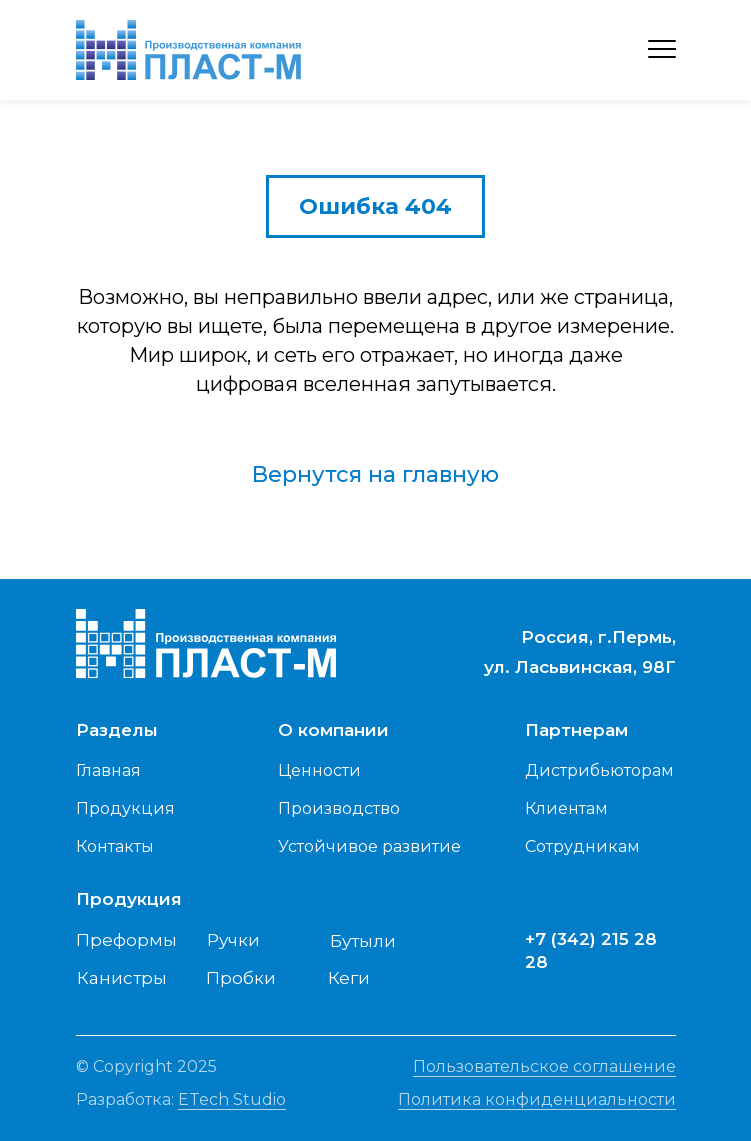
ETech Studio (232, 1099)
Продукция (125, 808)
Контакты (115, 846)
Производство (339, 808)
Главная (108, 770)
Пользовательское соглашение (544, 1066)
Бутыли (363, 941)
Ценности (319, 770)
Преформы (126, 940)
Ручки (233, 940)
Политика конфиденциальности (537, 1099)
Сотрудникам (582, 846)
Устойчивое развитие (369, 846)
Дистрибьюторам (599, 770)
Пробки (241, 978)
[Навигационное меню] (662, 50)
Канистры (122, 978)
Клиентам (566, 808)
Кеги (349, 978)
